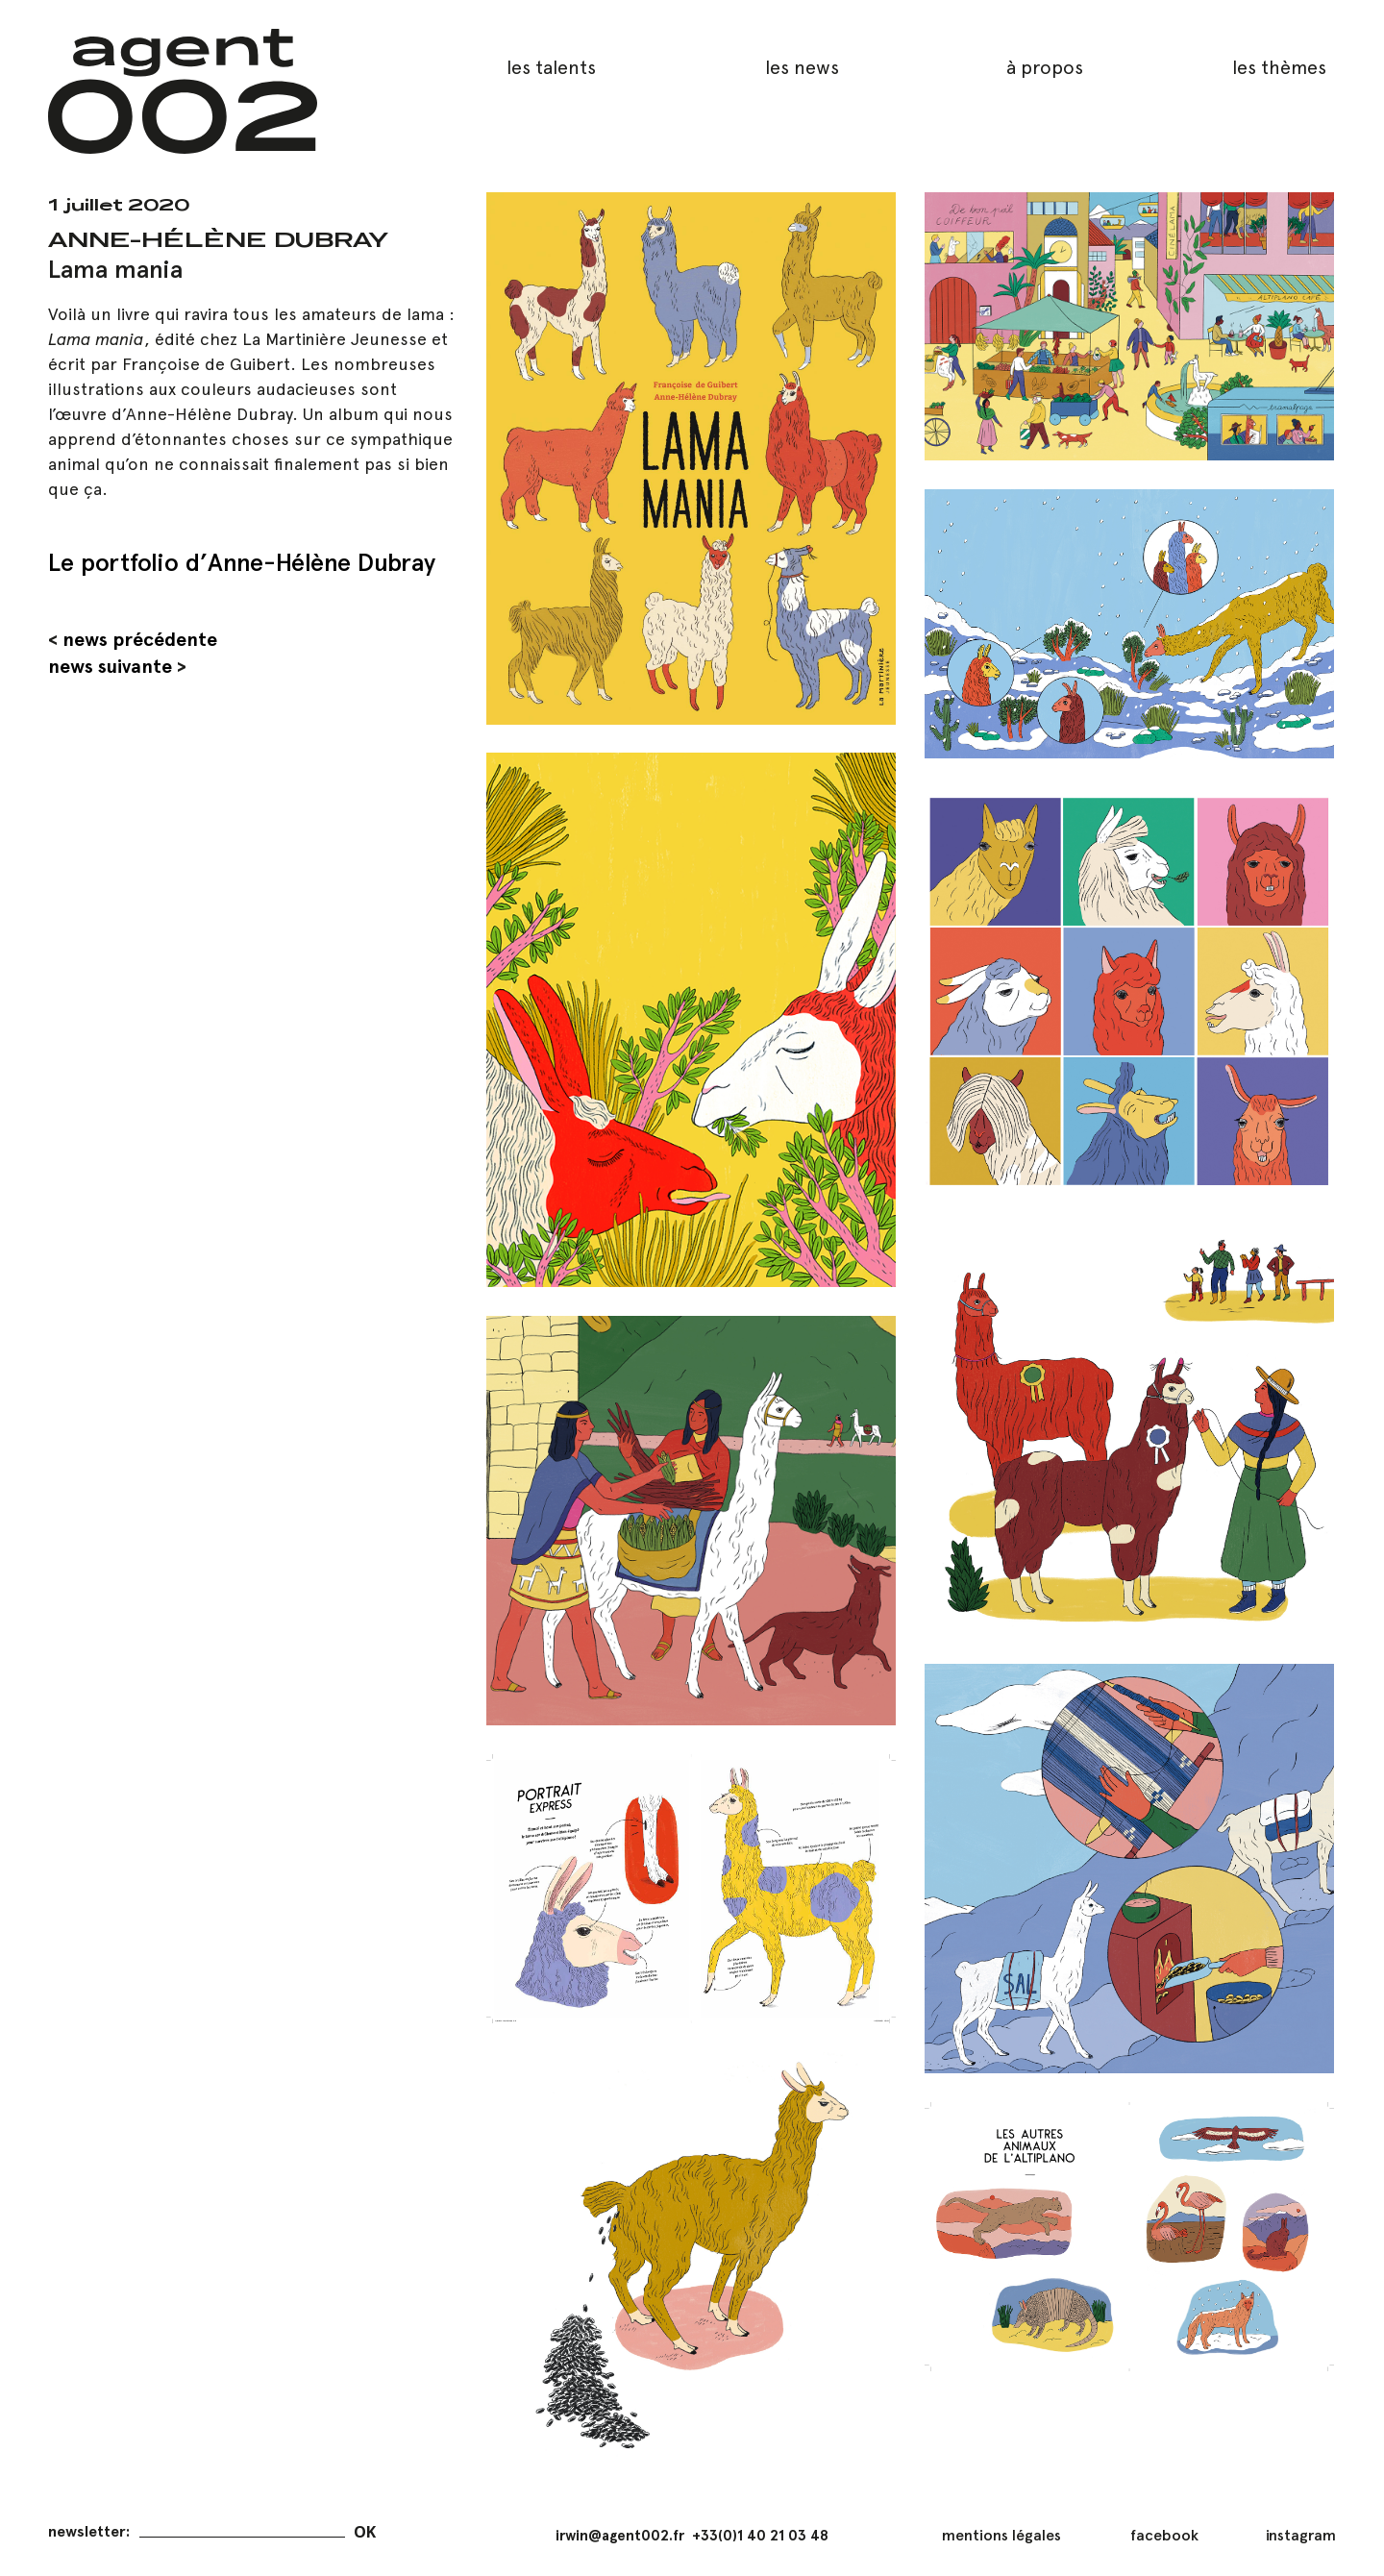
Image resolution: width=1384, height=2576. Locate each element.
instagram (1301, 2535)
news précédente (139, 639)
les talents (551, 67)
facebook (1164, 2535)
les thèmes (1279, 67)
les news (802, 67)
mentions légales (1001, 2535)
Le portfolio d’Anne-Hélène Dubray (241, 562)
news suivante (110, 666)
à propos (1044, 67)
